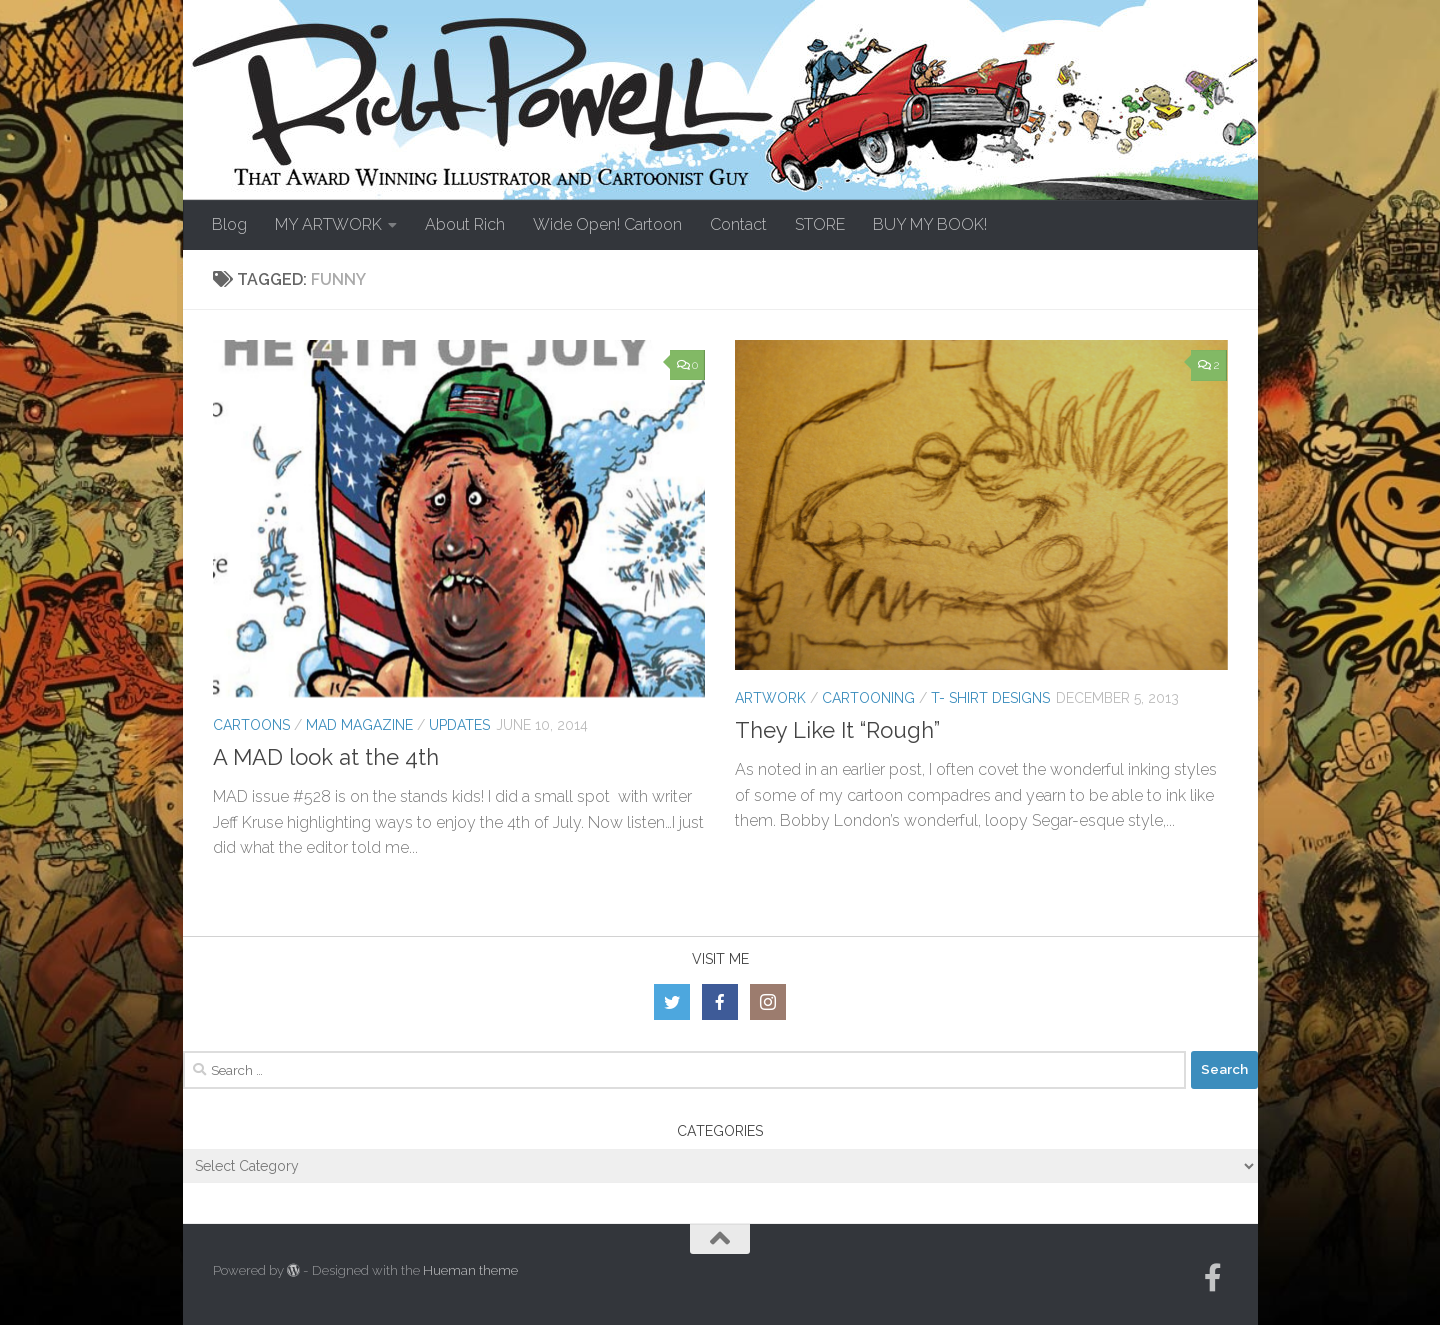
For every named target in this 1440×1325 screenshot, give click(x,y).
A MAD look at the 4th (326, 757)
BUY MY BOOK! (930, 224)
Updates (459, 725)
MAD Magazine (359, 725)
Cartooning (868, 698)
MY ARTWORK (328, 224)
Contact (738, 224)
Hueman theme (470, 1270)
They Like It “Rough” (837, 730)
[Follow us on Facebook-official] (1213, 1278)
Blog (229, 224)
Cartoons (251, 725)
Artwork (770, 698)
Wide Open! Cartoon (607, 224)
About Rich (465, 224)
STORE (820, 224)
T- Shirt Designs (990, 698)
